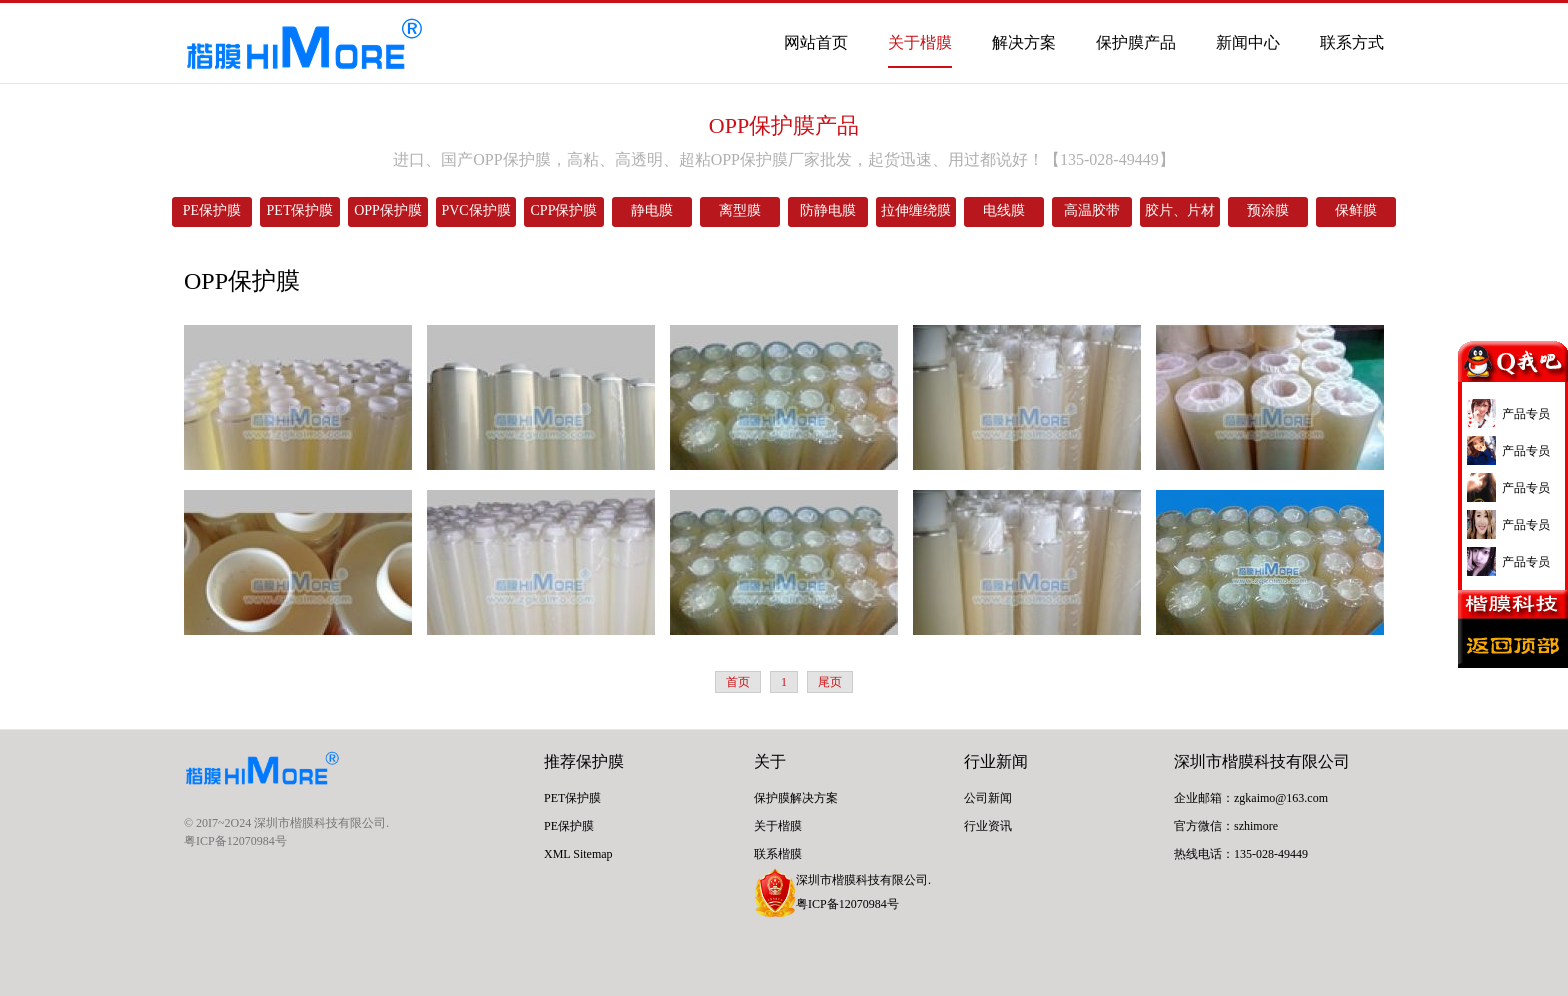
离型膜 (740, 210)
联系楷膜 (778, 854)
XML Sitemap (578, 854)
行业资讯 (988, 826)
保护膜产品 (1136, 42)
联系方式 (1352, 42)
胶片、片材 (1180, 210)
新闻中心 (1248, 42)
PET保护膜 (300, 210)
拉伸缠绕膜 (916, 210)
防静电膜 (828, 210)
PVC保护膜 (475, 210)
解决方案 (1024, 42)
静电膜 (652, 210)
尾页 (830, 682)
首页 (738, 682)
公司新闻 (988, 798)
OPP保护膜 (388, 210)
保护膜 (600, 761)
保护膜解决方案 (796, 798)
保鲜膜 (1356, 210)
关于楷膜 (920, 42)
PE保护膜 (212, 210)
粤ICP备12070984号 (235, 841)
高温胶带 (1092, 210)
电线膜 (1004, 210)
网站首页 (816, 42)
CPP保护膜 (564, 210)
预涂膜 (1268, 210)
